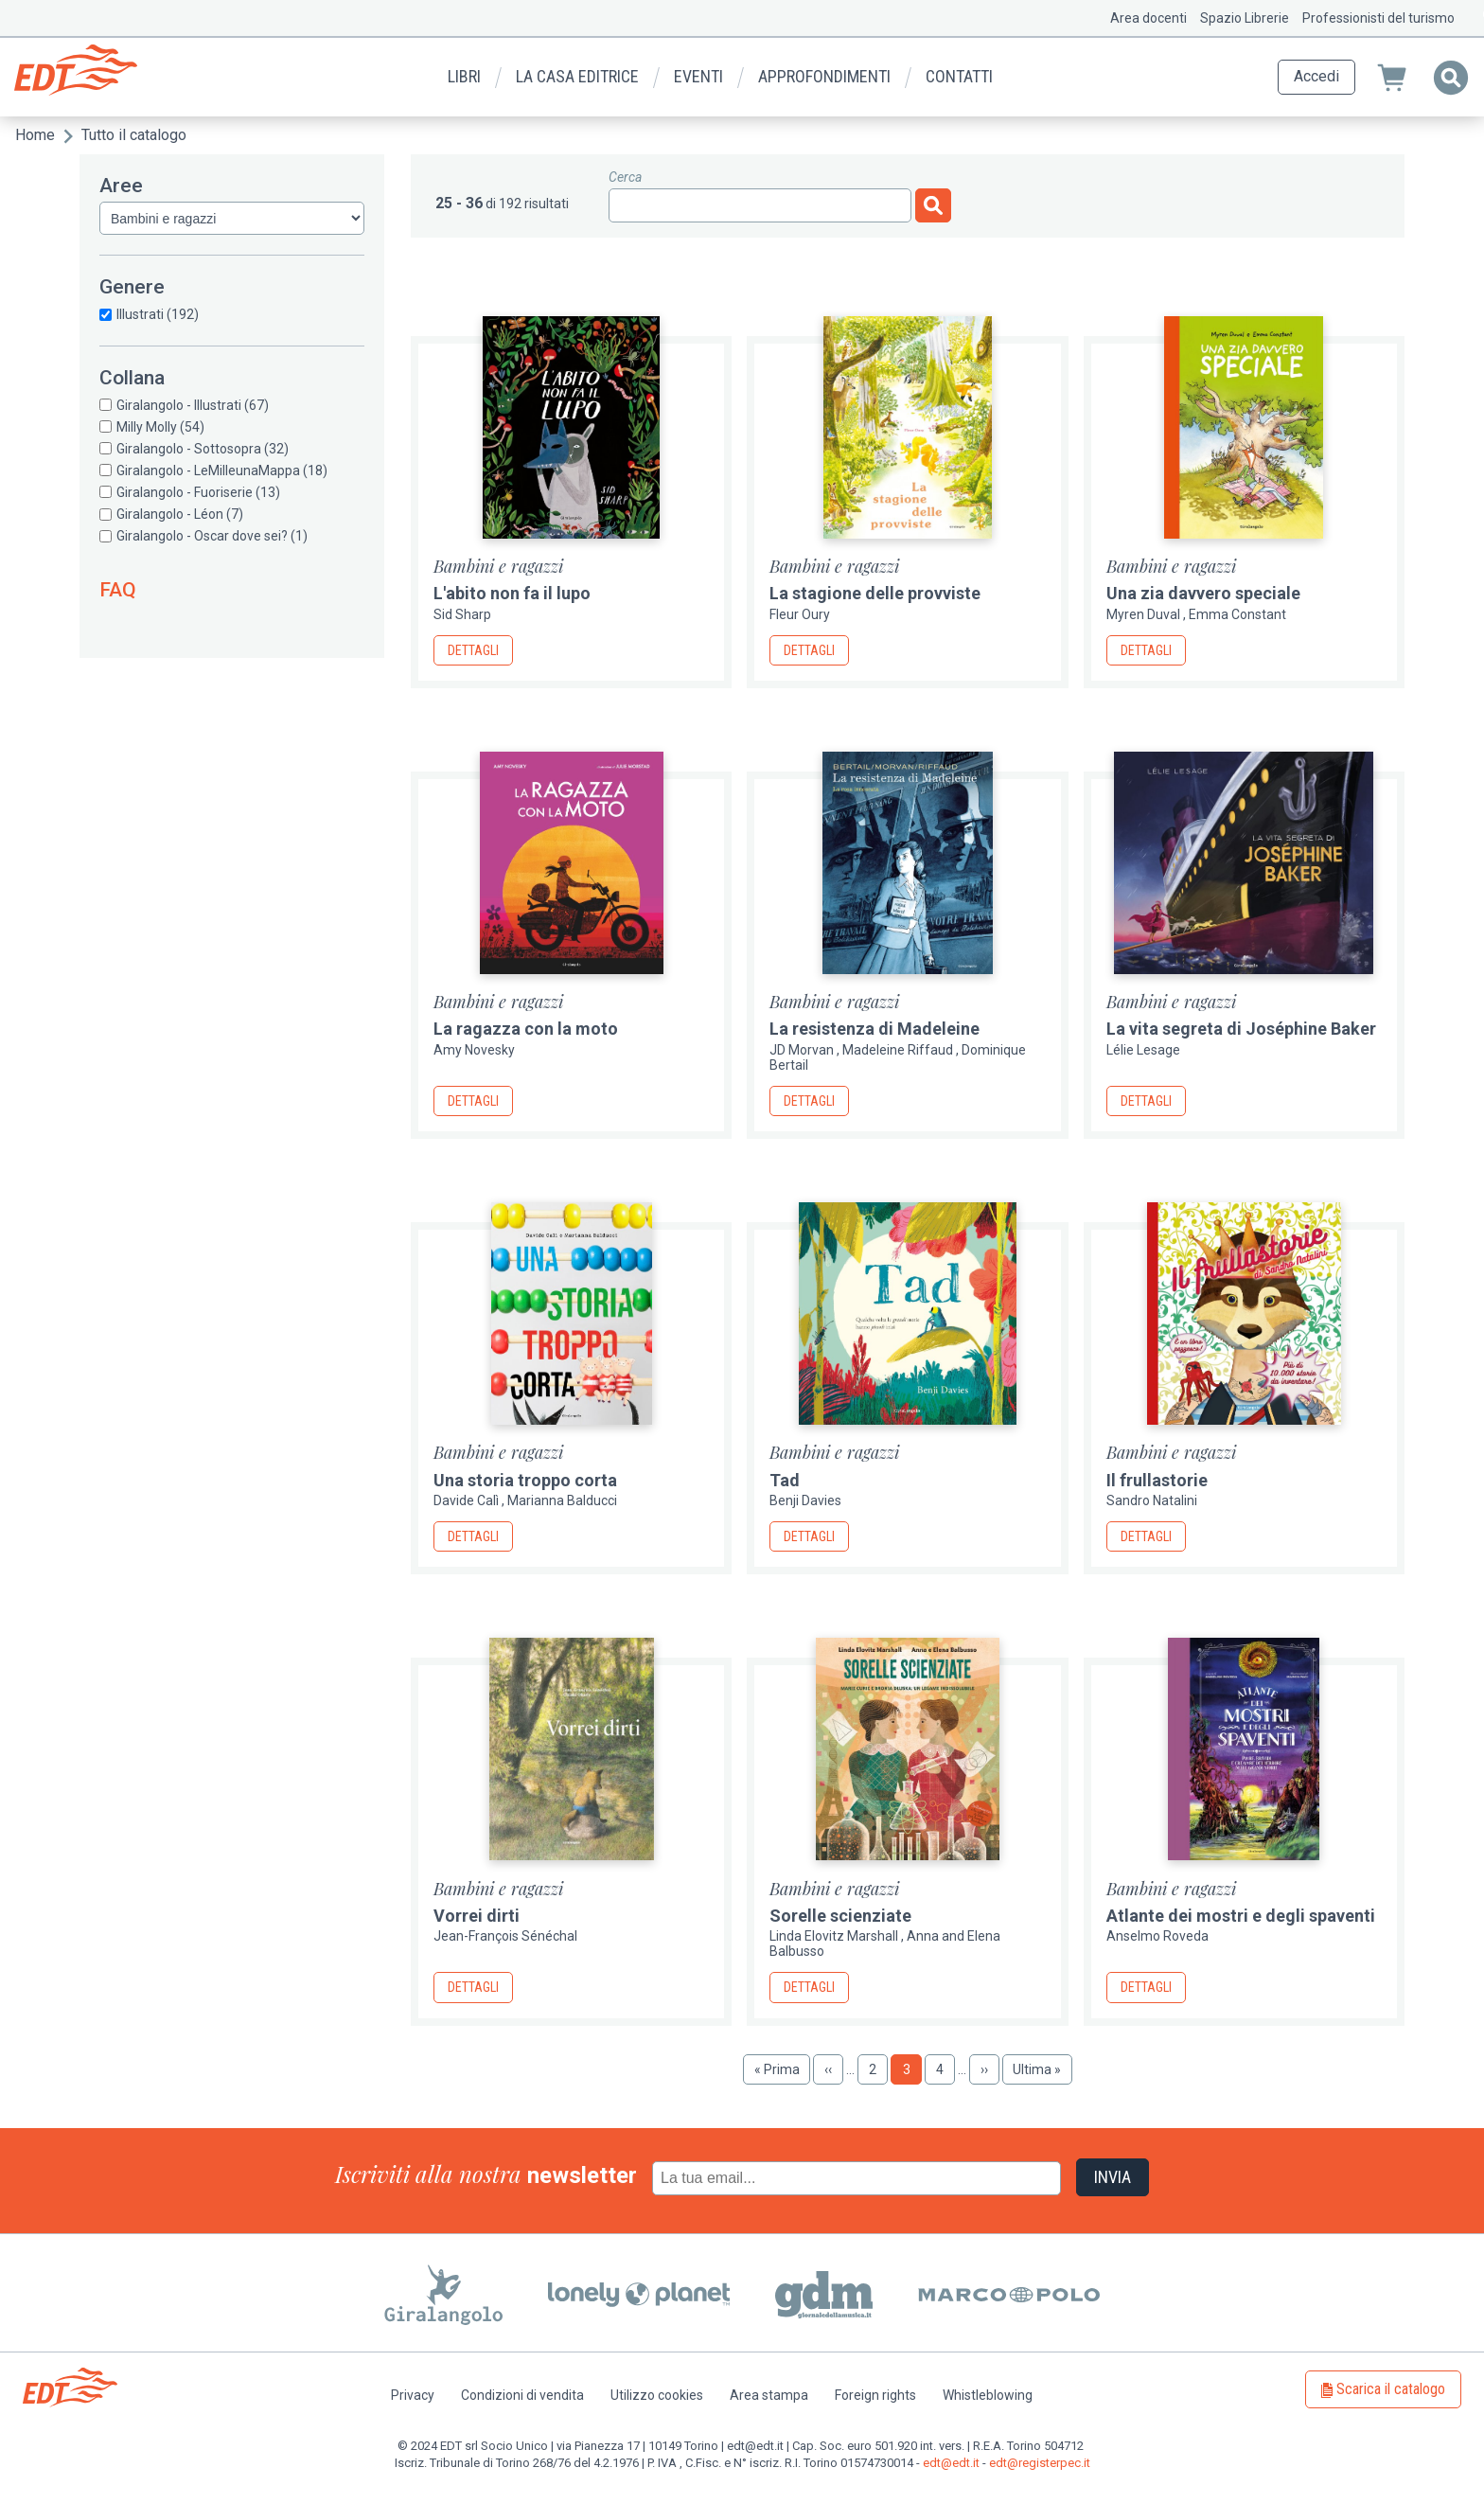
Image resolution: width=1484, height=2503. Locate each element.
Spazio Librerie (1244, 18)
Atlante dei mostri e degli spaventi (1240, 1916)
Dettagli (473, 650)
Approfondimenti (824, 76)
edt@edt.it (951, 2463)
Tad (784, 1480)
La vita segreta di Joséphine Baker (1241, 1028)
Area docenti (1148, 18)
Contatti (959, 76)
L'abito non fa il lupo (512, 593)
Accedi (1316, 76)
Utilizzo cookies (656, 2395)
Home (35, 135)
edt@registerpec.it (1039, 2463)
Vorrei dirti (476, 1916)
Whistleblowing (988, 2395)
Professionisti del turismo (1378, 18)
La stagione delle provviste (874, 593)
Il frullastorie (1157, 1480)
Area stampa (769, 2395)
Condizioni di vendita (522, 2395)
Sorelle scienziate (840, 1916)
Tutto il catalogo (133, 135)
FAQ (117, 589)
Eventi (698, 76)
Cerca (625, 177)
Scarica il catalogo (1390, 2389)
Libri (464, 76)
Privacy (412, 2395)
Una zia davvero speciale (1203, 593)
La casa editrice (577, 76)
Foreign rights (875, 2395)
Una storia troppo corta (525, 1480)
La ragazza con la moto (525, 1028)
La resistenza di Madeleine (874, 1028)
